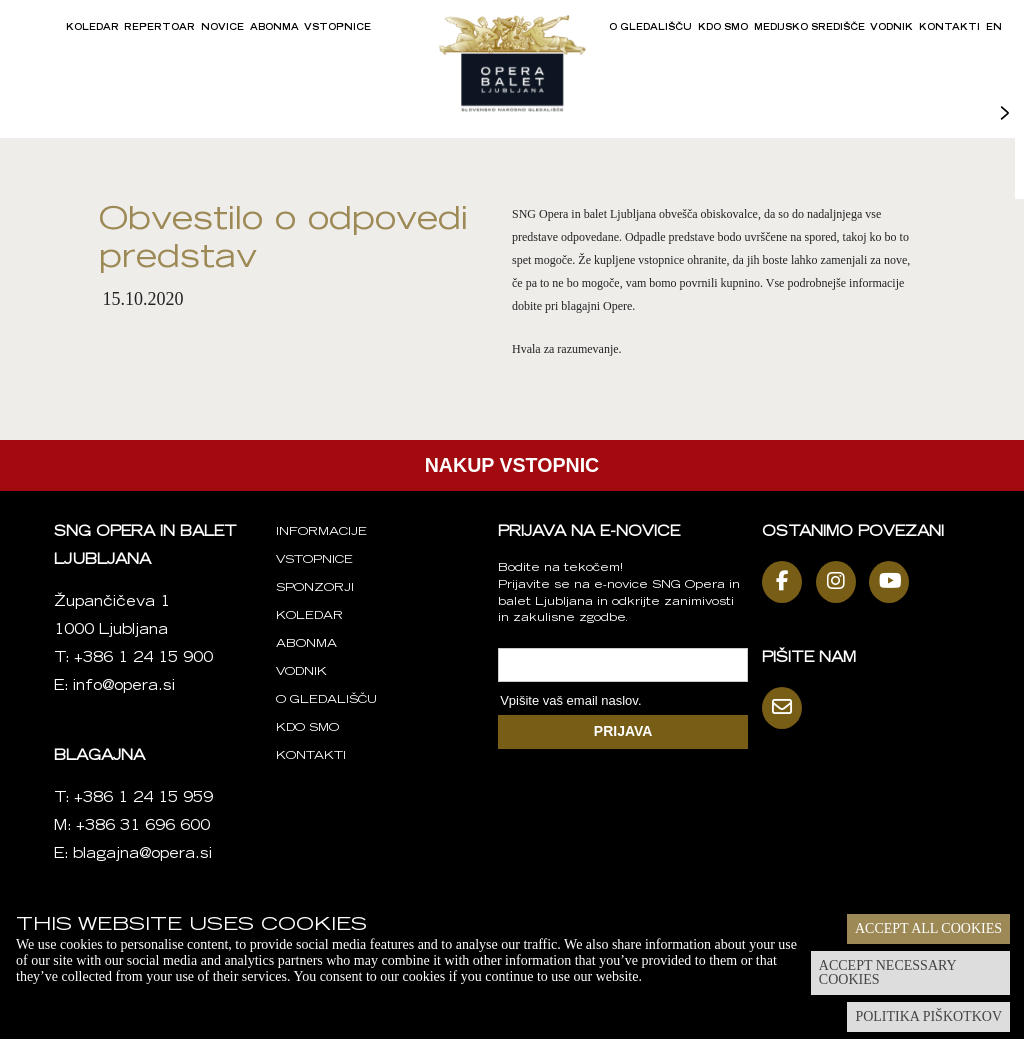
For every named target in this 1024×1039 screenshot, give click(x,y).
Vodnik (891, 28)
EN (994, 28)
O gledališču (650, 28)
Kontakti (949, 28)
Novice (222, 28)
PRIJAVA (623, 731)
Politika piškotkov (928, 1016)
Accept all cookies (928, 928)
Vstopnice (337, 28)
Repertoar (159, 28)
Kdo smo (723, 28)
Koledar (92, 28)
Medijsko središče (809, 28)
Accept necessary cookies (888, 972)
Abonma (274, 28)
